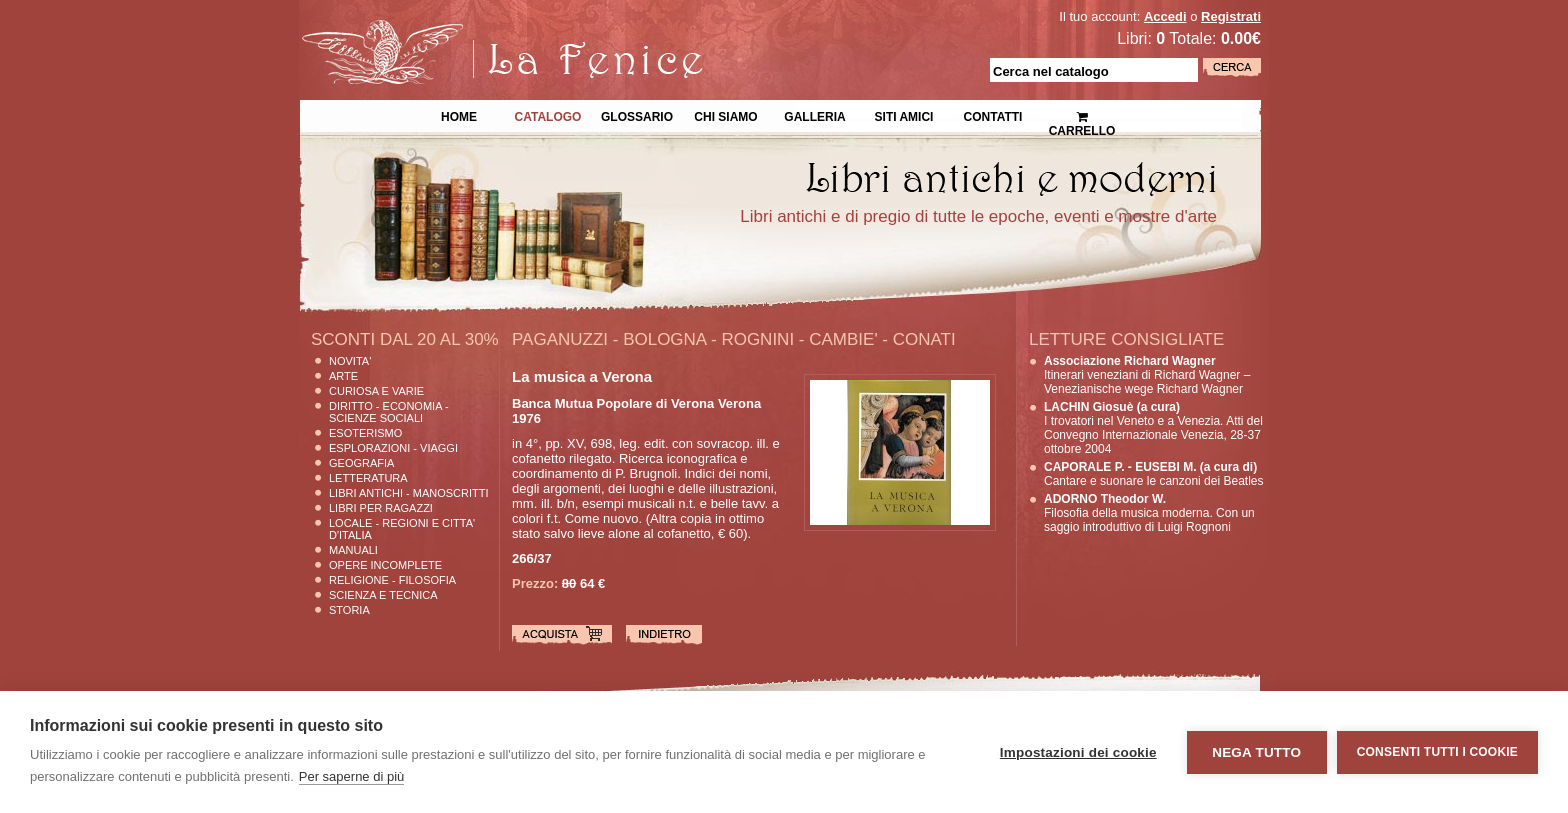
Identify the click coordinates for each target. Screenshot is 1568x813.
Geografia (361, 463)
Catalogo (548, 115)
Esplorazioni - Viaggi (393, 448)
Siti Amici (904, 115)
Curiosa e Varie (376, 391)
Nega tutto (1256, 752)
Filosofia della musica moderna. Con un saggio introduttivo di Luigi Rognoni (1149, 513)
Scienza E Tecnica (383, 595)
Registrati (1231, 16)
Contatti (993, 115)
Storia (349, 610)
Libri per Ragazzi (381, 508)
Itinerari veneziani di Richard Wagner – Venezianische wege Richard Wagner (1147, 375)
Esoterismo (365, 433)
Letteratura (368, 478)
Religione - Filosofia (392, 580)
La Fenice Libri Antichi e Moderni (474, 30)
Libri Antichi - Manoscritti (409, 493)
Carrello (1082, 115)
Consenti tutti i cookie (1437, 752)
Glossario (637, 115)
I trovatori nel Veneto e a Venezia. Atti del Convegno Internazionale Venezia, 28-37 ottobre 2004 (1153, 428)
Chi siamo (725, 115)
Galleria (814, 115)
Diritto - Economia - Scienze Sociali (389, 412)
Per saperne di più (352, 776)
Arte (343, 376)
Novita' (350, 361)
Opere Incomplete (385, 565)
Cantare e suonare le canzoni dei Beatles (1153, 474)
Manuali (353, 550)
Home (459, 115)
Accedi (1165, 16)
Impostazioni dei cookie (1078, 752)
